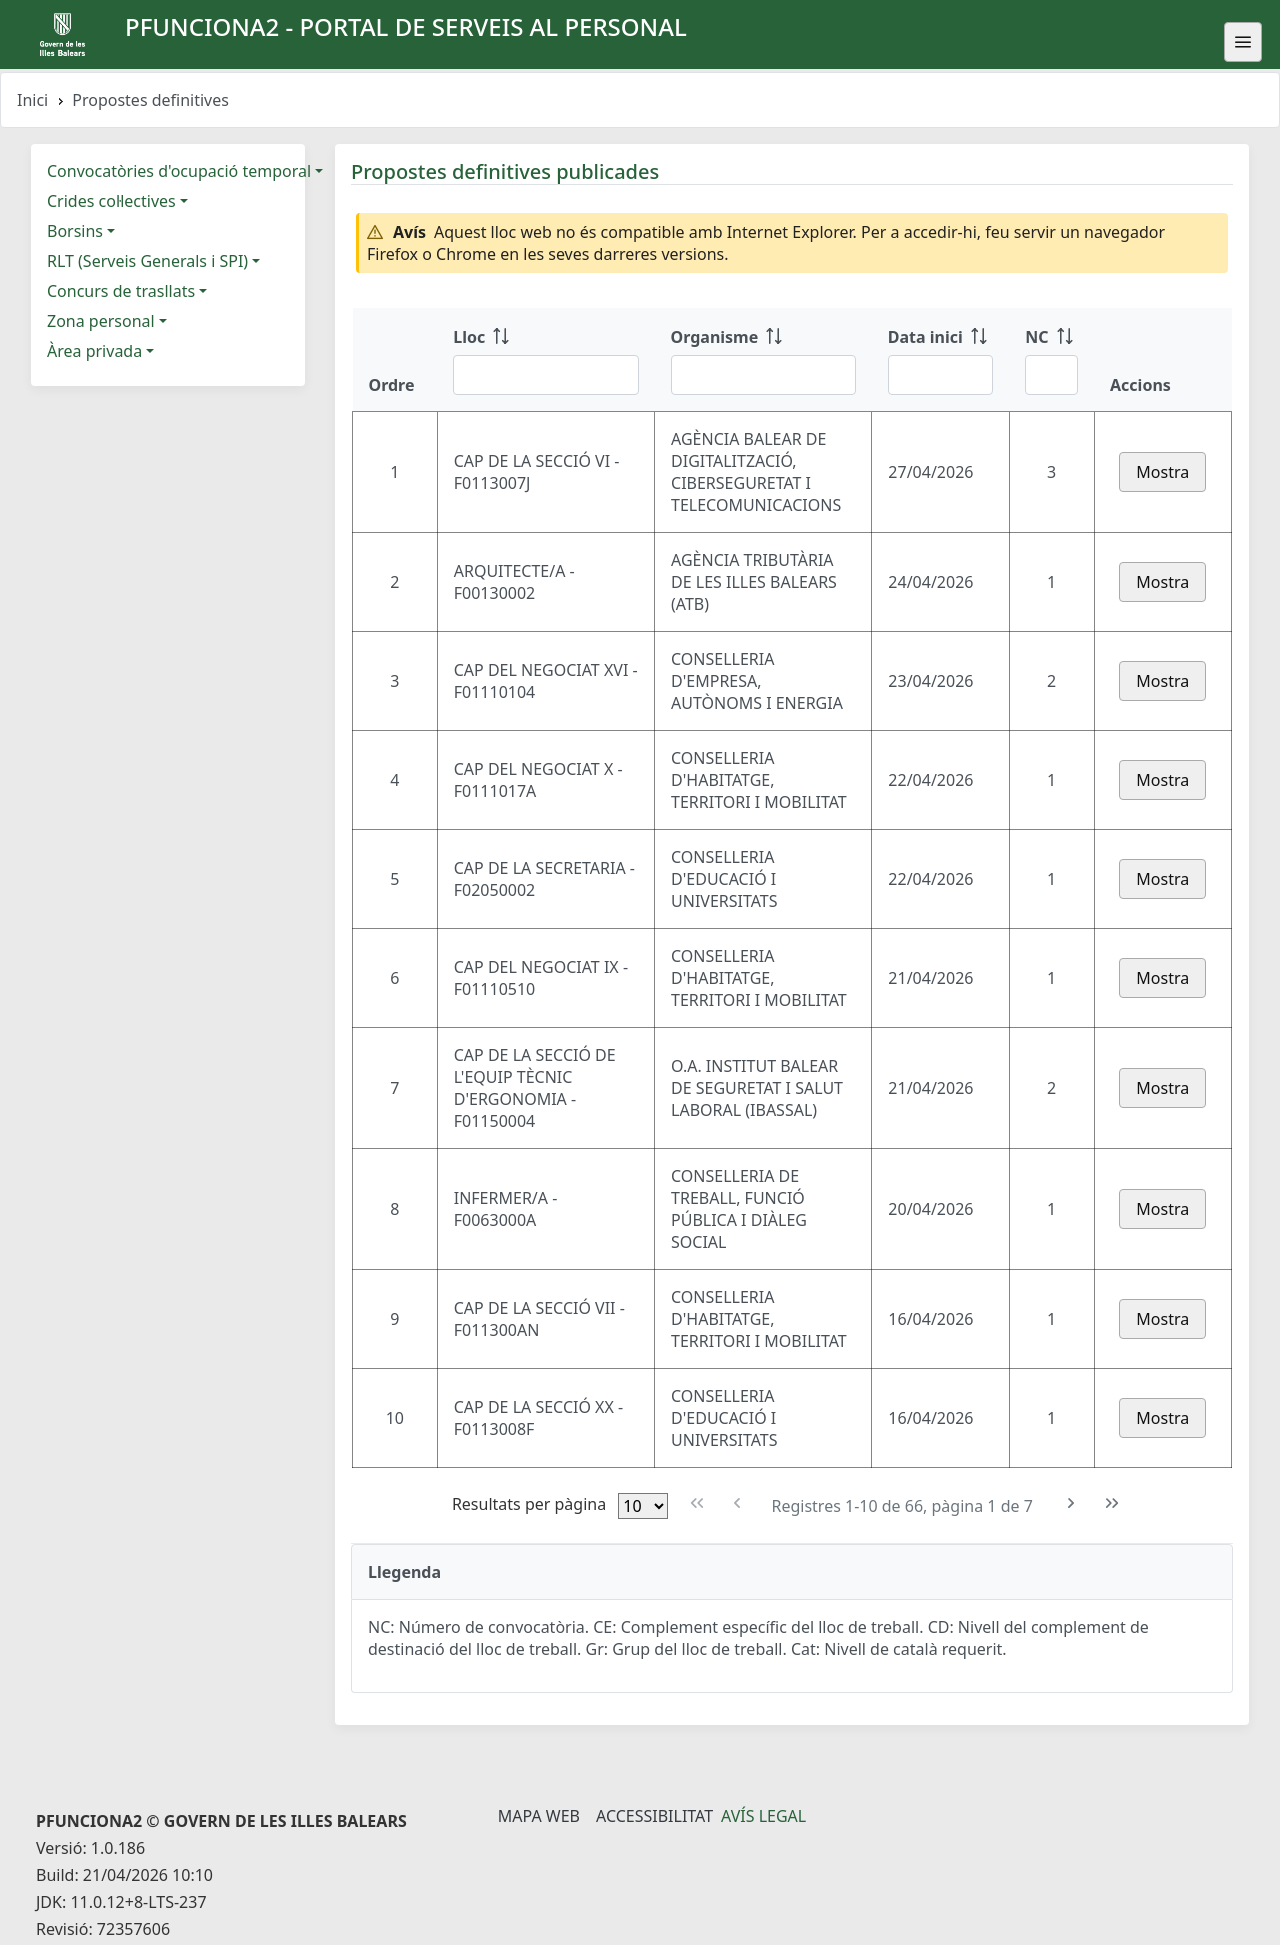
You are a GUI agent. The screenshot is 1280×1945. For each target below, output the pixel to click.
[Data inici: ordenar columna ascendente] (940, 360)
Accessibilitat (654, 1816)
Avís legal (763, 1816)
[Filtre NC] (1051, 375)
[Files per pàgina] (643, 1506)
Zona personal (101, 321)
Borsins (75, 231)
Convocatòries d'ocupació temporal (179, 171)
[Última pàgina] (1112, 1503)
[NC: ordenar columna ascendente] (1051, 360)
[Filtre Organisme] (763, 375)
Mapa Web (539, 1816)
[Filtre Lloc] (545, 375)
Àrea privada (94, 351)
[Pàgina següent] (1071, 1503)
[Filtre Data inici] (940, 375)
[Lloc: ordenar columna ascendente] (545, 360)
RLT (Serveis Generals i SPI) (147, 261)
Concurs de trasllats (121, 291)
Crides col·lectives (111, 201)
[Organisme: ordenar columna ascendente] (763, 360)
